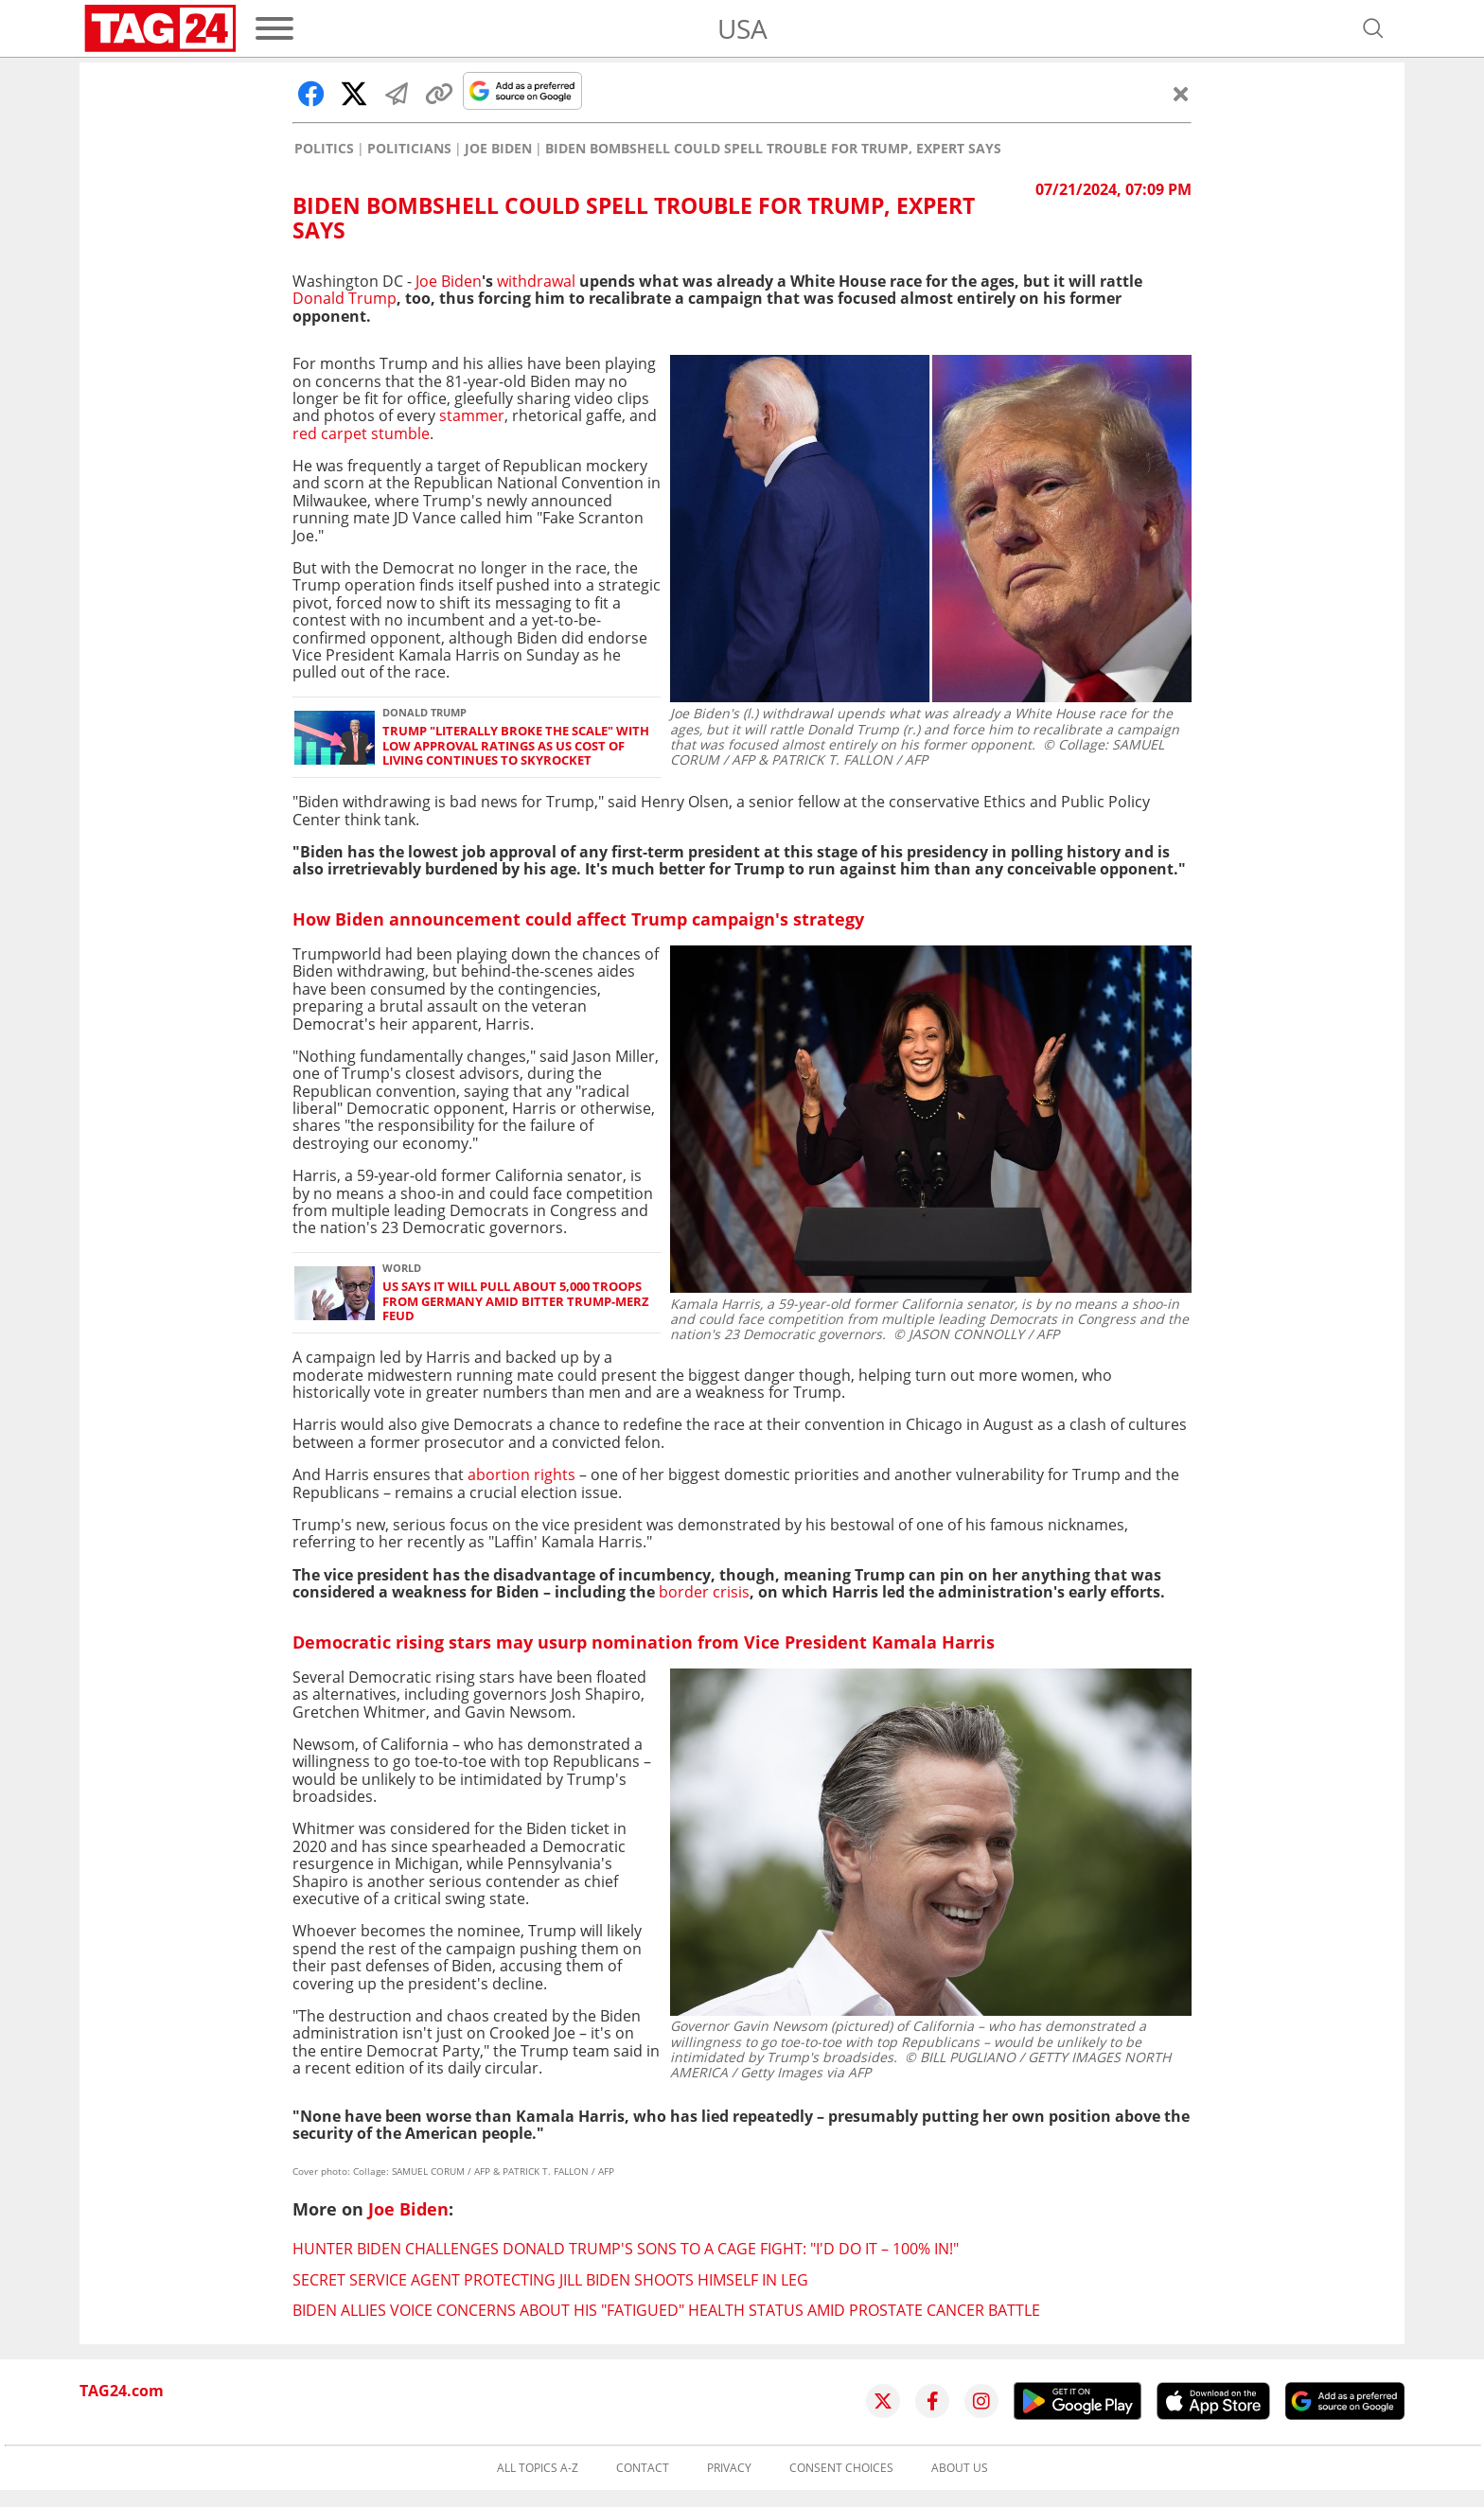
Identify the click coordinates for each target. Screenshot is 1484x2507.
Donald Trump (344, 298)
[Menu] (274, 28)
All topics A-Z (537, 2468)
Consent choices (841, 2468)
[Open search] (1373, 28)
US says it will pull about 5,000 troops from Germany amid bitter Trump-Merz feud (515, 1301)
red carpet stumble (361, 433)
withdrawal (536, 281)
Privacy (729, 2468)
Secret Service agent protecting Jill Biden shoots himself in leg (550, 2279)
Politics (324, 148)
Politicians (409, 148)
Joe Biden (498, 148)
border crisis (704, 1591)
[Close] (1181, 93)
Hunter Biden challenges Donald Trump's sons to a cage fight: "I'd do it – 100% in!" (625, 2248)
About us (959, 2468)
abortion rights (521, 1474)
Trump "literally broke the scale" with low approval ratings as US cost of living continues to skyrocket (515, 746)
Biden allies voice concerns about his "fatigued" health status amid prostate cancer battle (666, 2310)
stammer (471, 415)
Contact (642, 2468)
